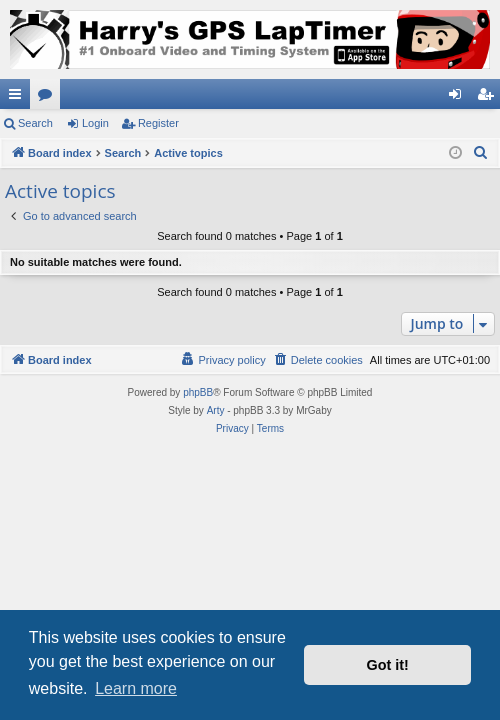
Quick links (19, 98)
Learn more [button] (136, 688)
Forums (49, 98)
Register (158, 123)
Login (95, 123)
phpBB (198, 392)
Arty (216, 410)
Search (35, 123)
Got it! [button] (388, 665)
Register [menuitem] (489, 98)
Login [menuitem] (459, 98)
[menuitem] (481, 153)
